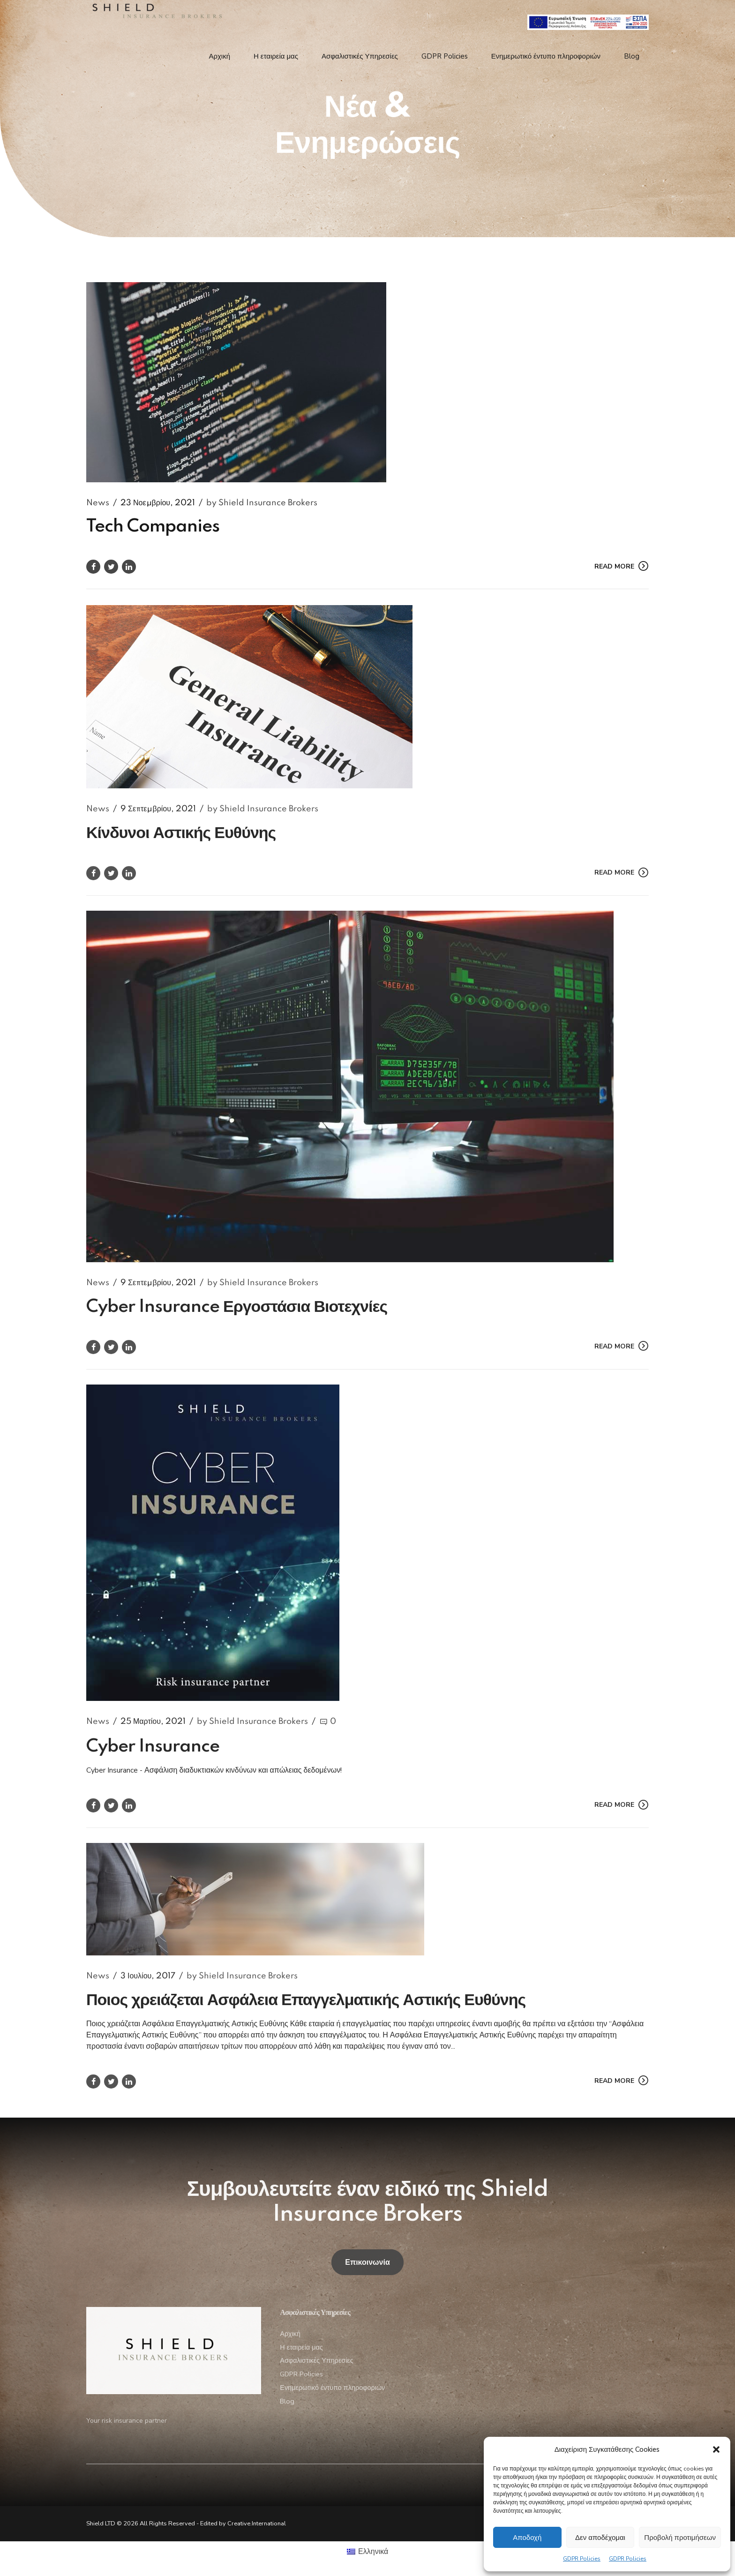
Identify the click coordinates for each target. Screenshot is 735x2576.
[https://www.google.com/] (93, 567)
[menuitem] (367, 2551)
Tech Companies (152, 527)
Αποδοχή (527, 2537)
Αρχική (219, 56)
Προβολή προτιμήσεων (680, 2537)
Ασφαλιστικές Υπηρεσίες (360, 56)
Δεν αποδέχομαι (600, 2537)
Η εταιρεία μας (276, 56)
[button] (716, 2449)
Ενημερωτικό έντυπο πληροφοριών (545, 56)
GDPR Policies (581, 2558)
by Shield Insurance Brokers (261, 503)
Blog (631, 56)
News (97, 503)
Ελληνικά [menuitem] (373, 2551)
